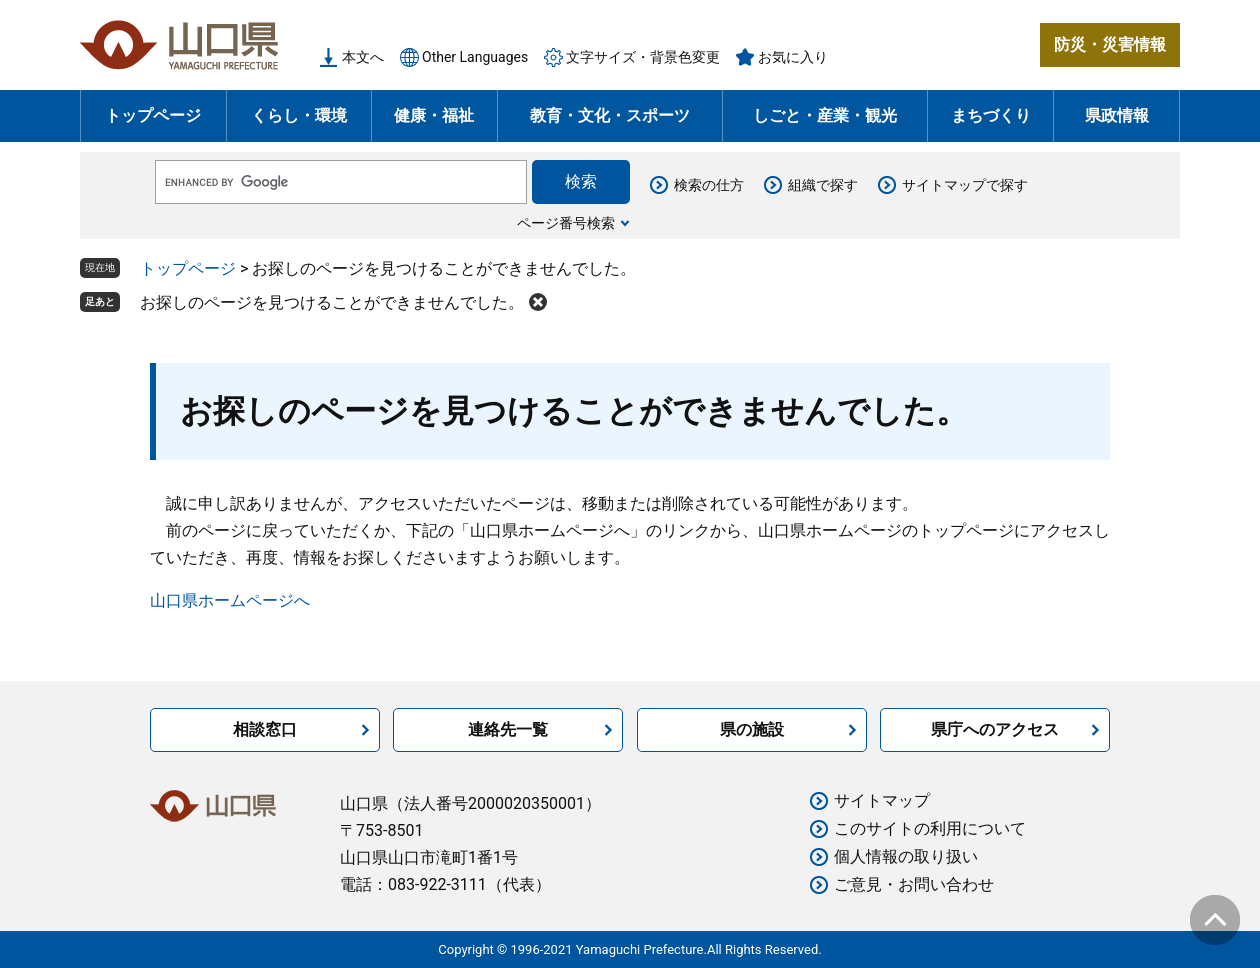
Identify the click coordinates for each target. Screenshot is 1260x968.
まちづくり (991, 115)
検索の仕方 (709, 185)
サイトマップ (882, 800)
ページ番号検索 (566, 223)
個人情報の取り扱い (906, 856)
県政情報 (1117, 115)
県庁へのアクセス (995, 729)
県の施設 (752, 729)
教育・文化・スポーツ (610, 115)
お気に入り (793, 57)
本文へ (363, 57)
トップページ (153, 115)
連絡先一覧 (508, 729)
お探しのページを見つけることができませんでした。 (332, 302)
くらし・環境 (299, 115)
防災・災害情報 (1110, 44)
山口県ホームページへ (230, 600)
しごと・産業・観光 (825, 115)
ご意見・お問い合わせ (914, 884)
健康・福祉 (434, 115)
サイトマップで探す (965, 185)
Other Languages (475, 57)
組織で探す (823, 185)
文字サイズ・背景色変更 (643, 57)
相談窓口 (265, 729)
